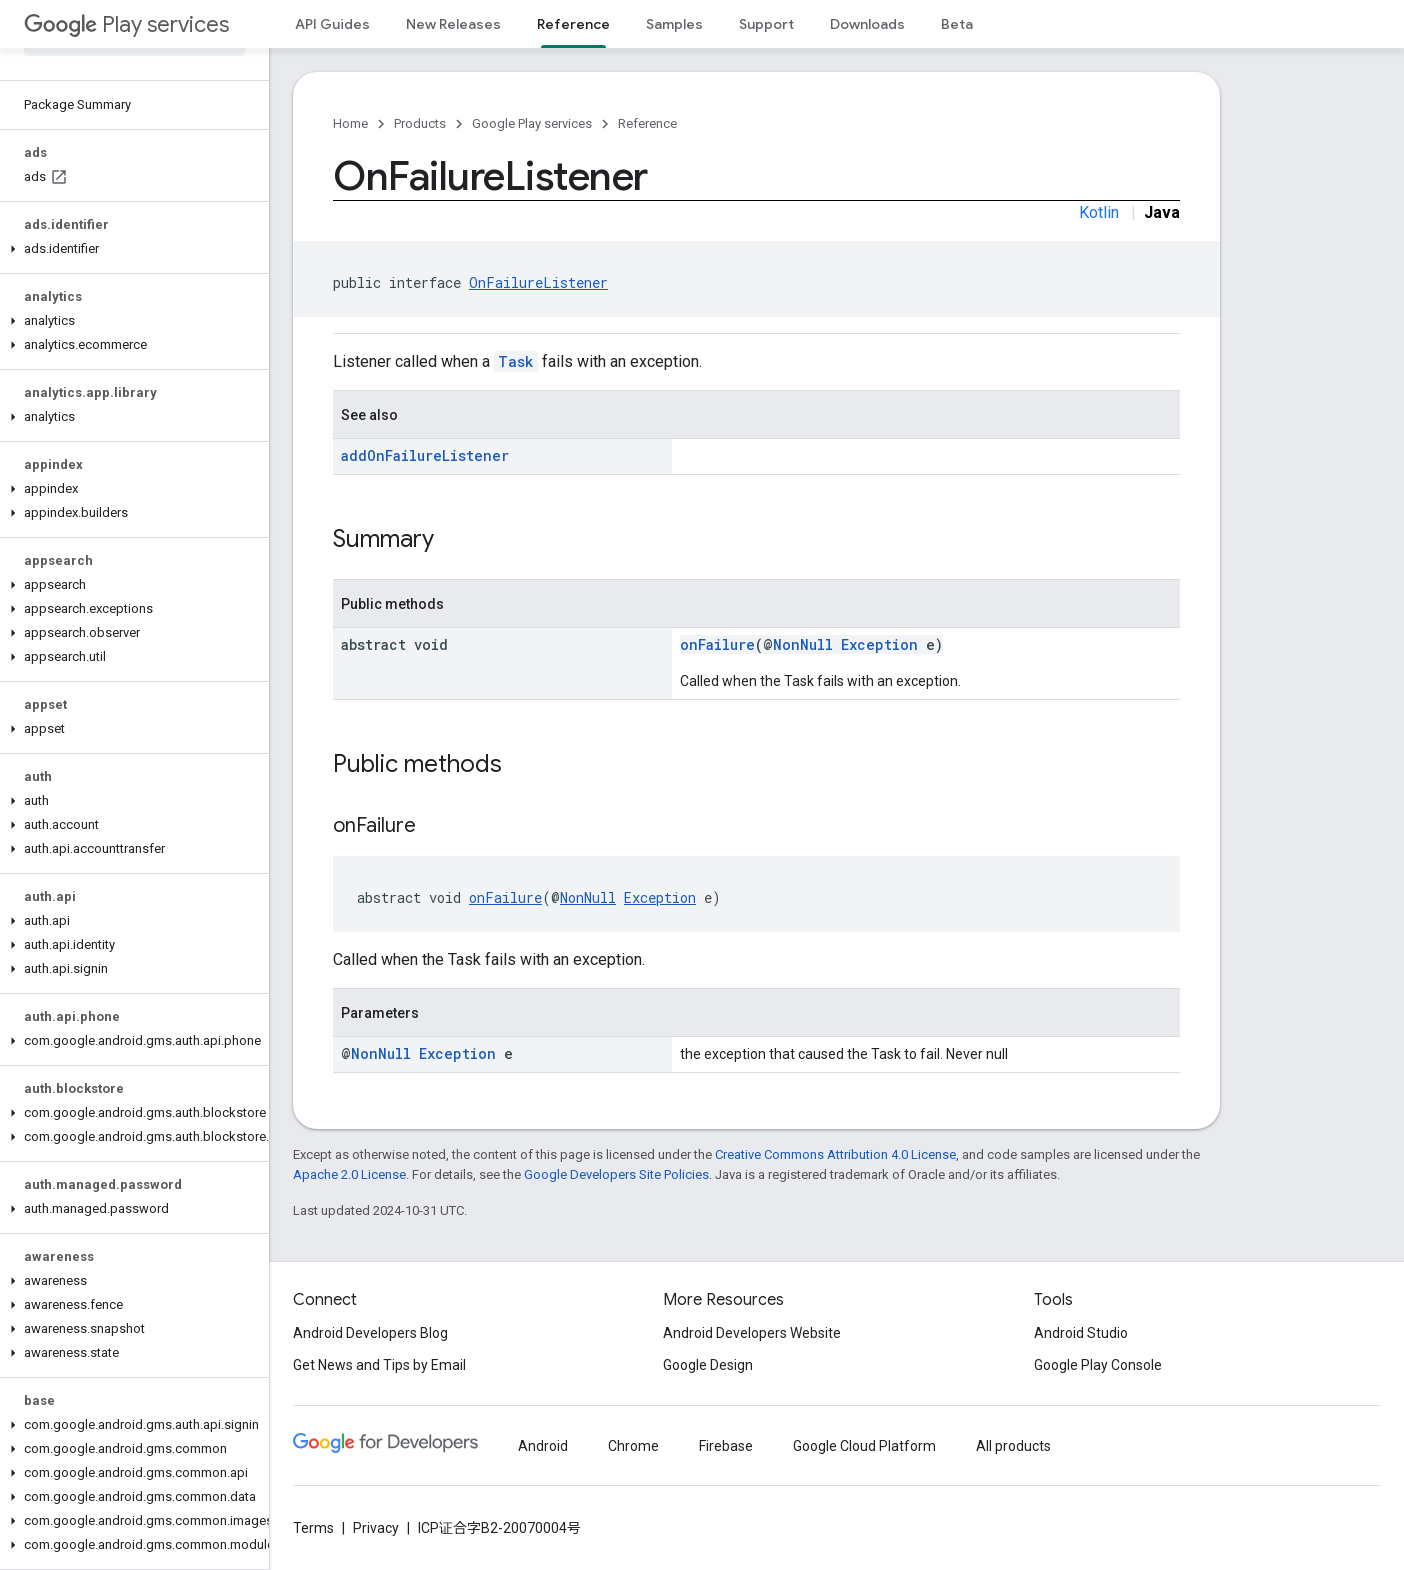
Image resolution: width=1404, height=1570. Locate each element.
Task (516, 361)
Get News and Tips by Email (379, 1365)
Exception (879, 644)
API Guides (332, 24)
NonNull (803, 644)
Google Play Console (1098, 1365)
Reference (647, 123)
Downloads (867, 24)
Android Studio (1081, 1333)
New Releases (453, 24)
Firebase (726, 1446)
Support (766, 24)
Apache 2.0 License (349, 1174)
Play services (126, 24)
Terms (313, 1528)
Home (350, 123)
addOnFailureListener (425, 455)
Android (543, 1446)
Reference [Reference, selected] (573, 24)
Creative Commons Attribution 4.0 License (835, 1154)
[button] (130, 249)
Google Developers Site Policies (616, 1174)
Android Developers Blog (370, 1333)
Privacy (376, 1528)
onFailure (717, 644)
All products (1013, 1446)
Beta (957, 24)
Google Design (708, 1365)
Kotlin (1099, 212)
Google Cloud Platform (864, 1446)
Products (420, 123)
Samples (674, 24)
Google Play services (532, 123)
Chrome (633, 1446)
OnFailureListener (538, 282)
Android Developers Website (752, 1333)
